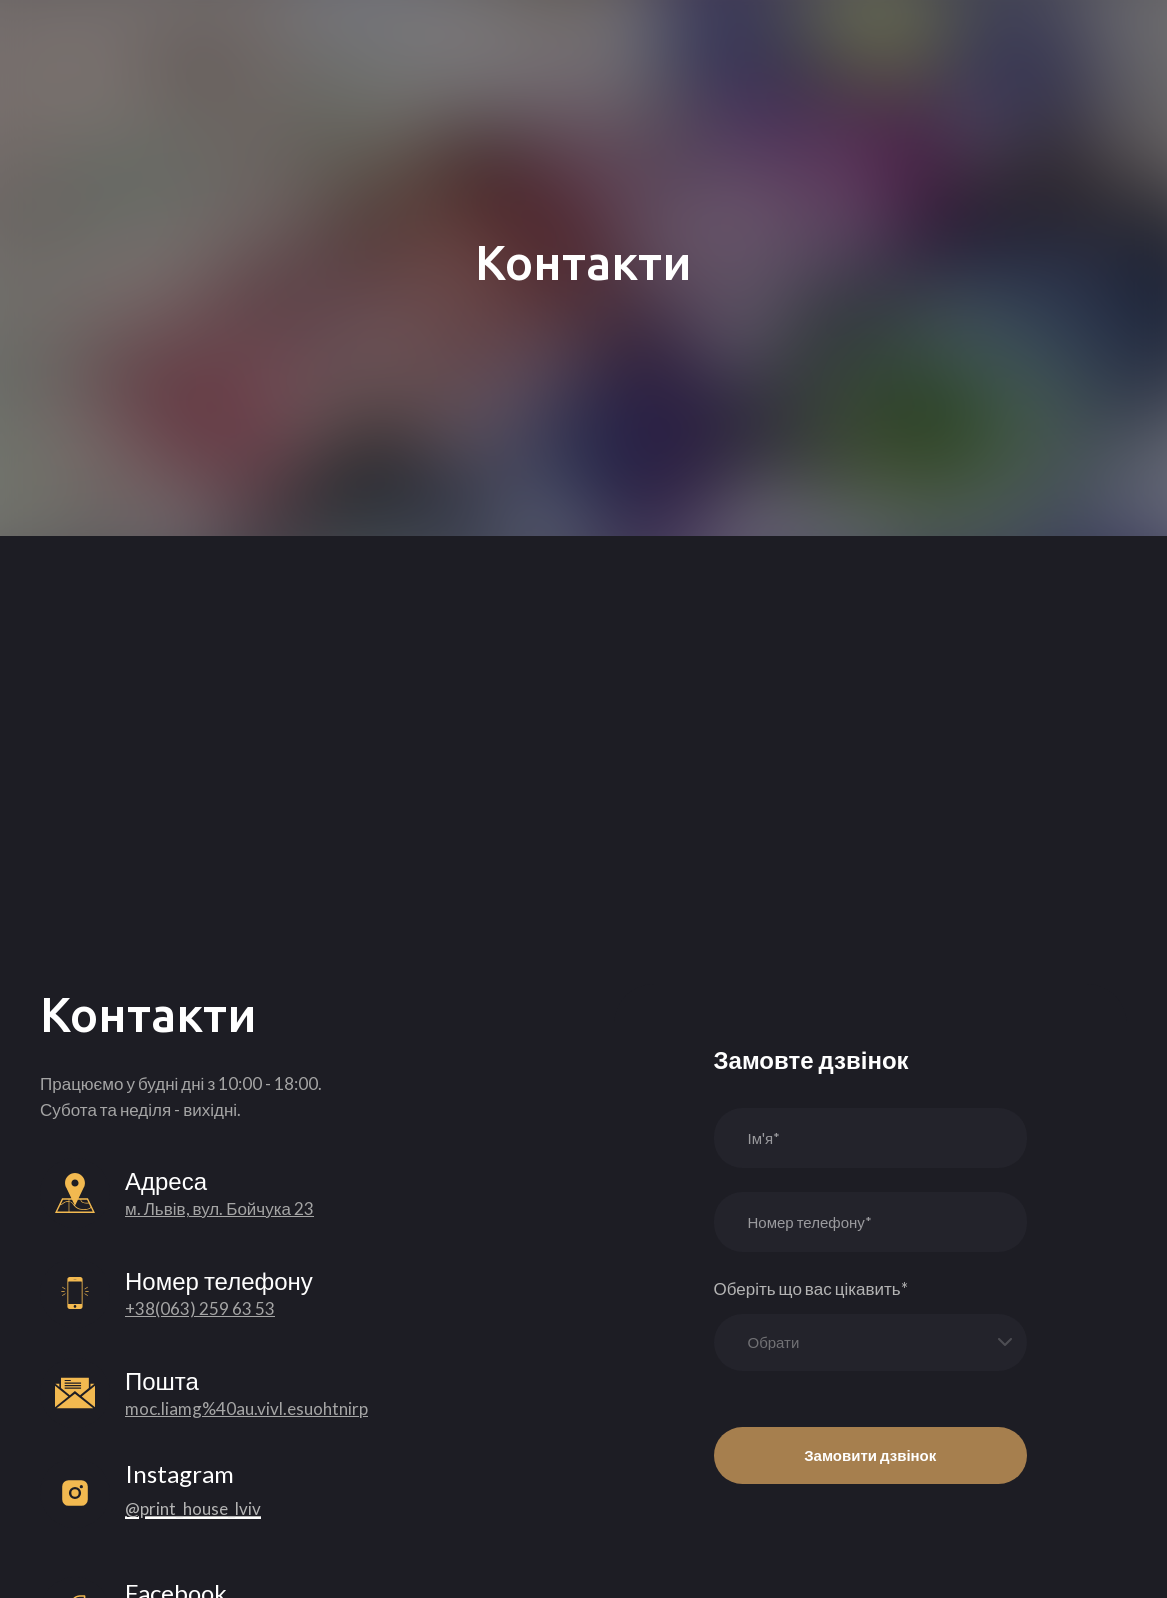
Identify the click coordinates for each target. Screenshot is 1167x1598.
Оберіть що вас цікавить (811, 1288)
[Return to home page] (128, 37)
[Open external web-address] (75, 1493)
